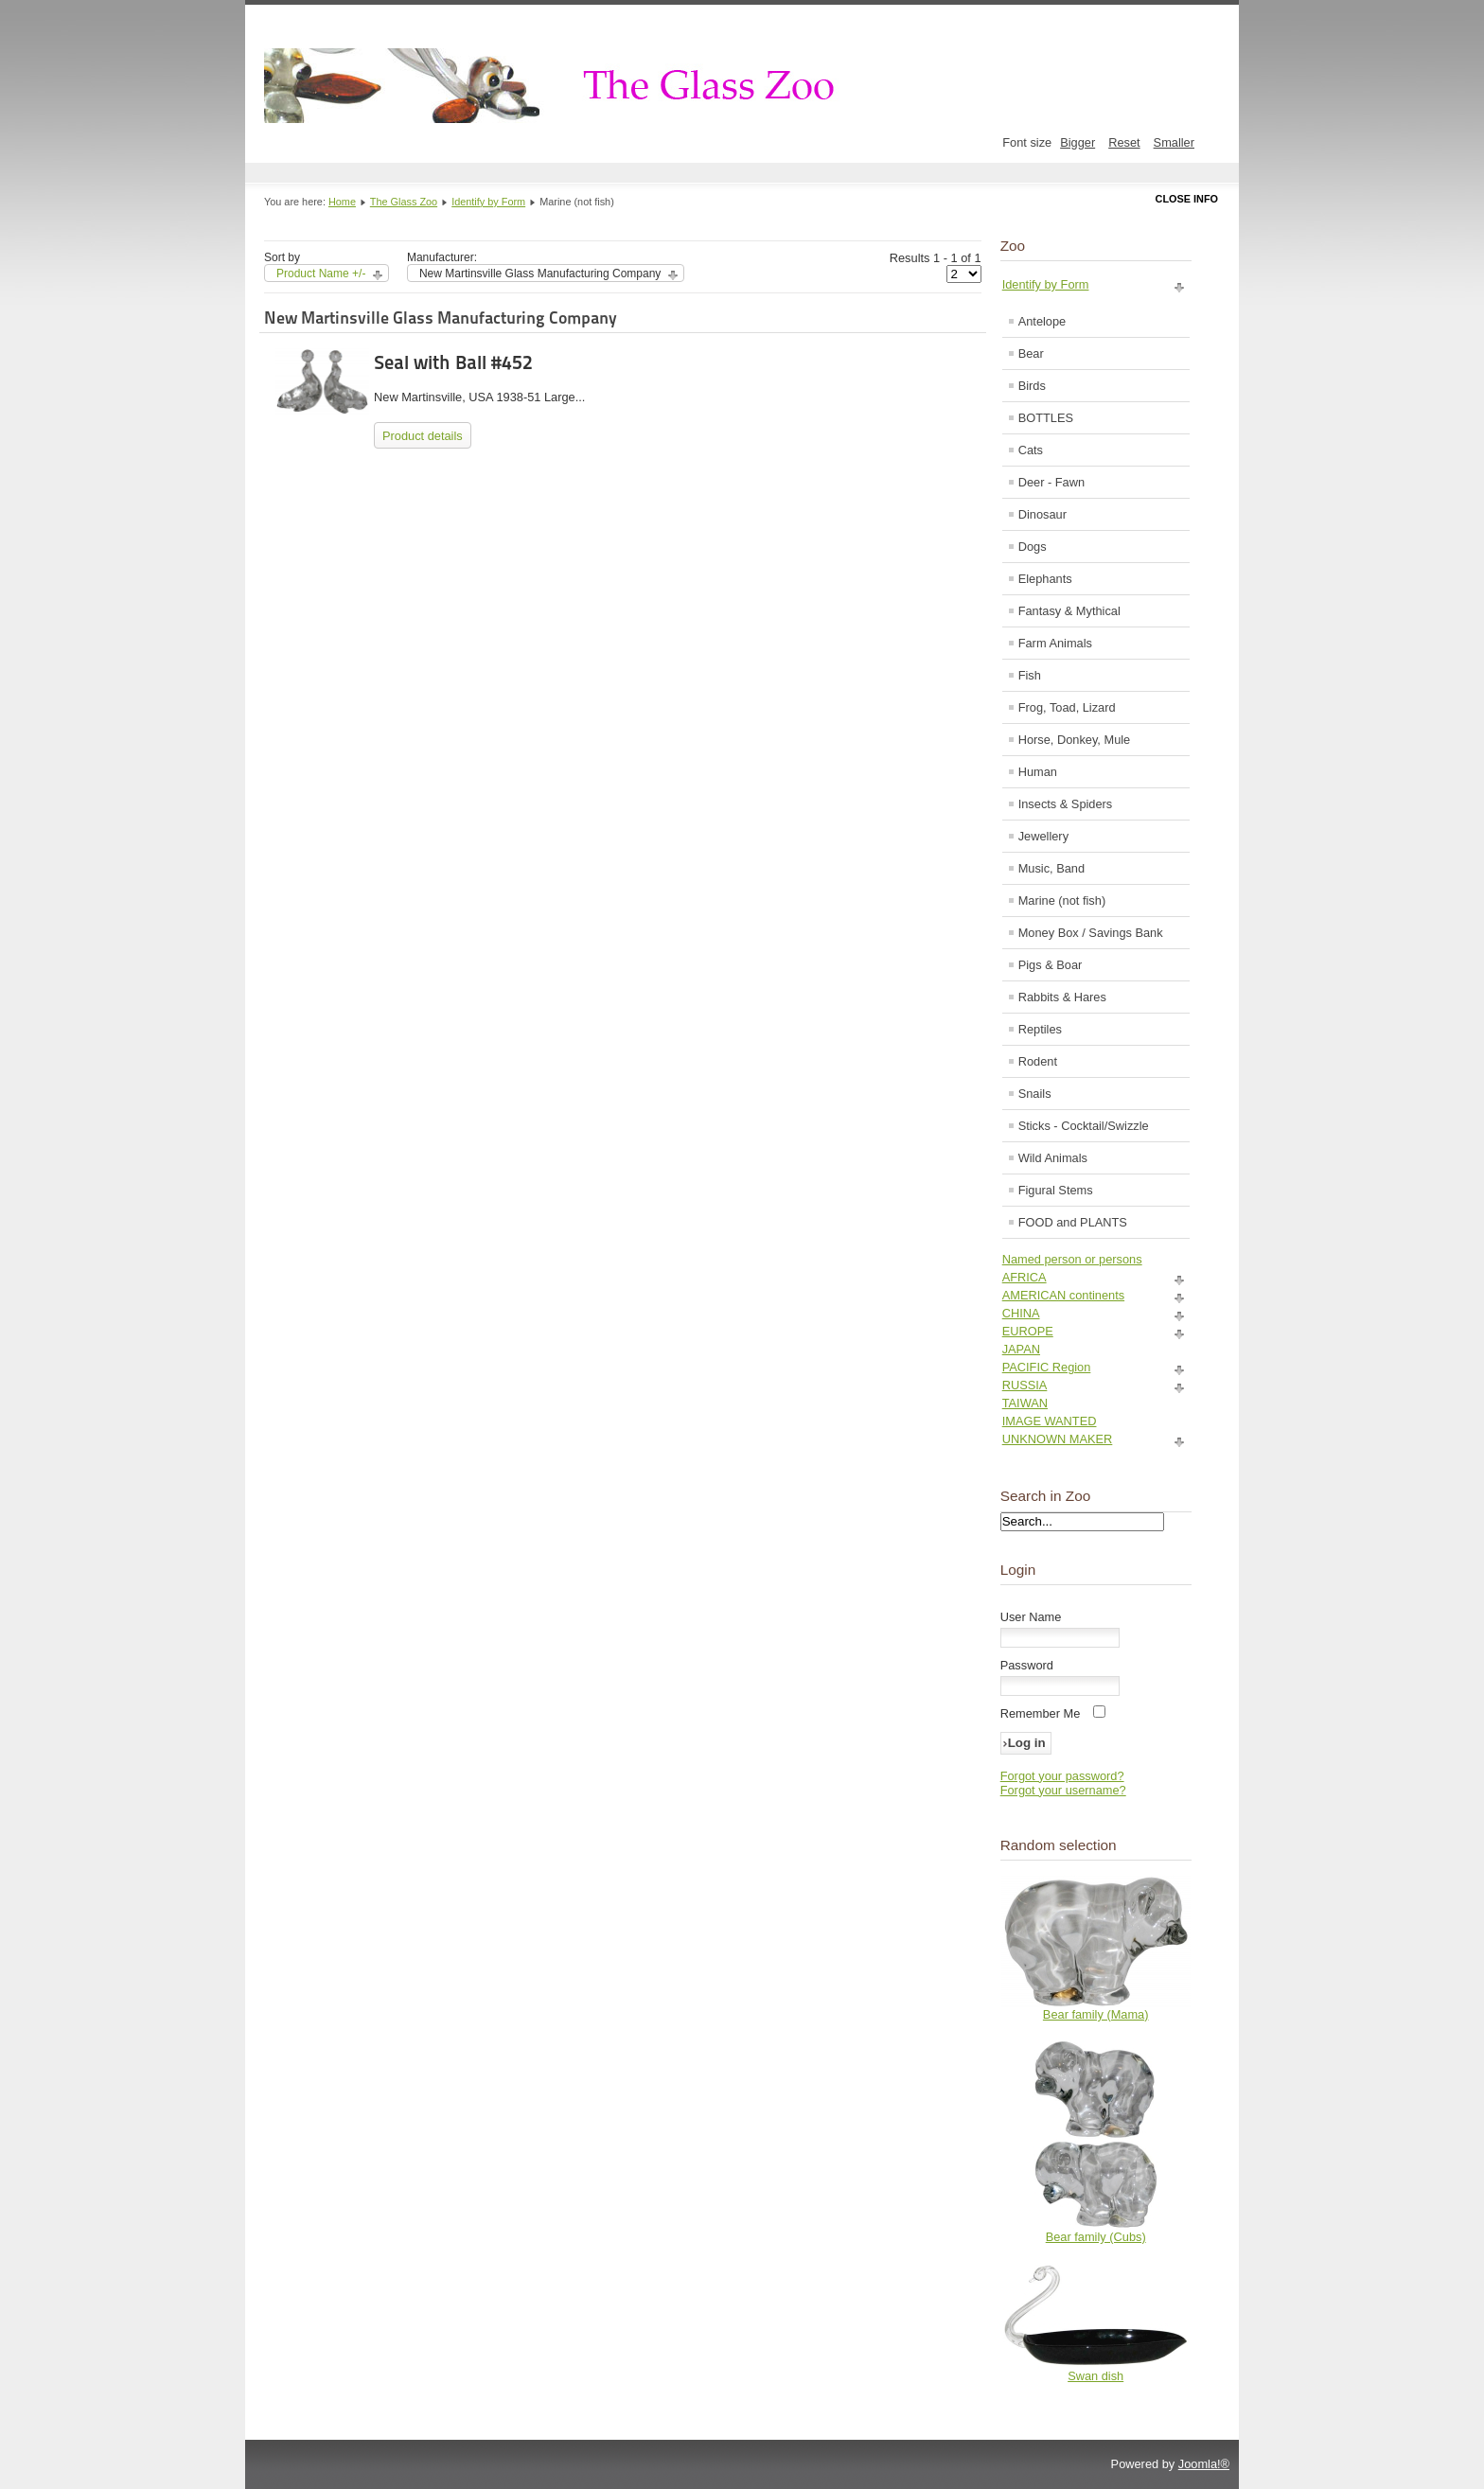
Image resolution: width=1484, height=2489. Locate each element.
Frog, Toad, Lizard (1067, 707)
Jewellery (1043, 836)
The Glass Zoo (403, 201)
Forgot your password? (1062, 1776)
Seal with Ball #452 (453, 362)
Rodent (1037, 1061)
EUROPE (1027, 1331)
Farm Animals (1055, 643)
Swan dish (1095, 2376)
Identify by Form (488, 201)
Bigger (1077, 142)
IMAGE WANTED (1049, 1421)
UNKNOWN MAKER (1057, 1439)
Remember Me (1040, 1713)
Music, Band (1051, 868)
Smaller (1174, 142)
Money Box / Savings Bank (1090, 933)
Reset (1124, 142)
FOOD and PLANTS (1072, 1222)
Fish (1029, 675)
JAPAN (1021, 1349)
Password (1026, 1665)
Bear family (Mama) (1096, 2014)
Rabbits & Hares (1062, 997)
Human (1037, 772)
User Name (1031, 1617)
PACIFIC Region (1046, 1367)
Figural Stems (1055, 1190)
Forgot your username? (1063, 1790)
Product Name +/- (320, 273)
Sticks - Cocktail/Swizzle (1083, 1126)
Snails (1034, 1093)
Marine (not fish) (1061, 900)
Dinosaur (1042, 514)
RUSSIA (1025, 1385)
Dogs (1032, 546)
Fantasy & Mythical (1069, 611)
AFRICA (1024, 1277)
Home (342, 201)
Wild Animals (1052, 1158)
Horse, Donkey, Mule (1074, 740)
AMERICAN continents (1063, 1295)
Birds (1032, 386)
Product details (422, 436)
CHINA (1021, 1313)
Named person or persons (1072, 1259)
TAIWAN (1025, 1403)
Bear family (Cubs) (1096, 2237)
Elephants (1045, 579)
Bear (1031, 353)
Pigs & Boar (1050, 965)
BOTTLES (1045, 418)
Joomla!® (1203, 2464)
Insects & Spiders (1065, 804)
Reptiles (1040, 1029)
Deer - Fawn (1051, 482)
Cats (1030, 450)
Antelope (1042, 321)
